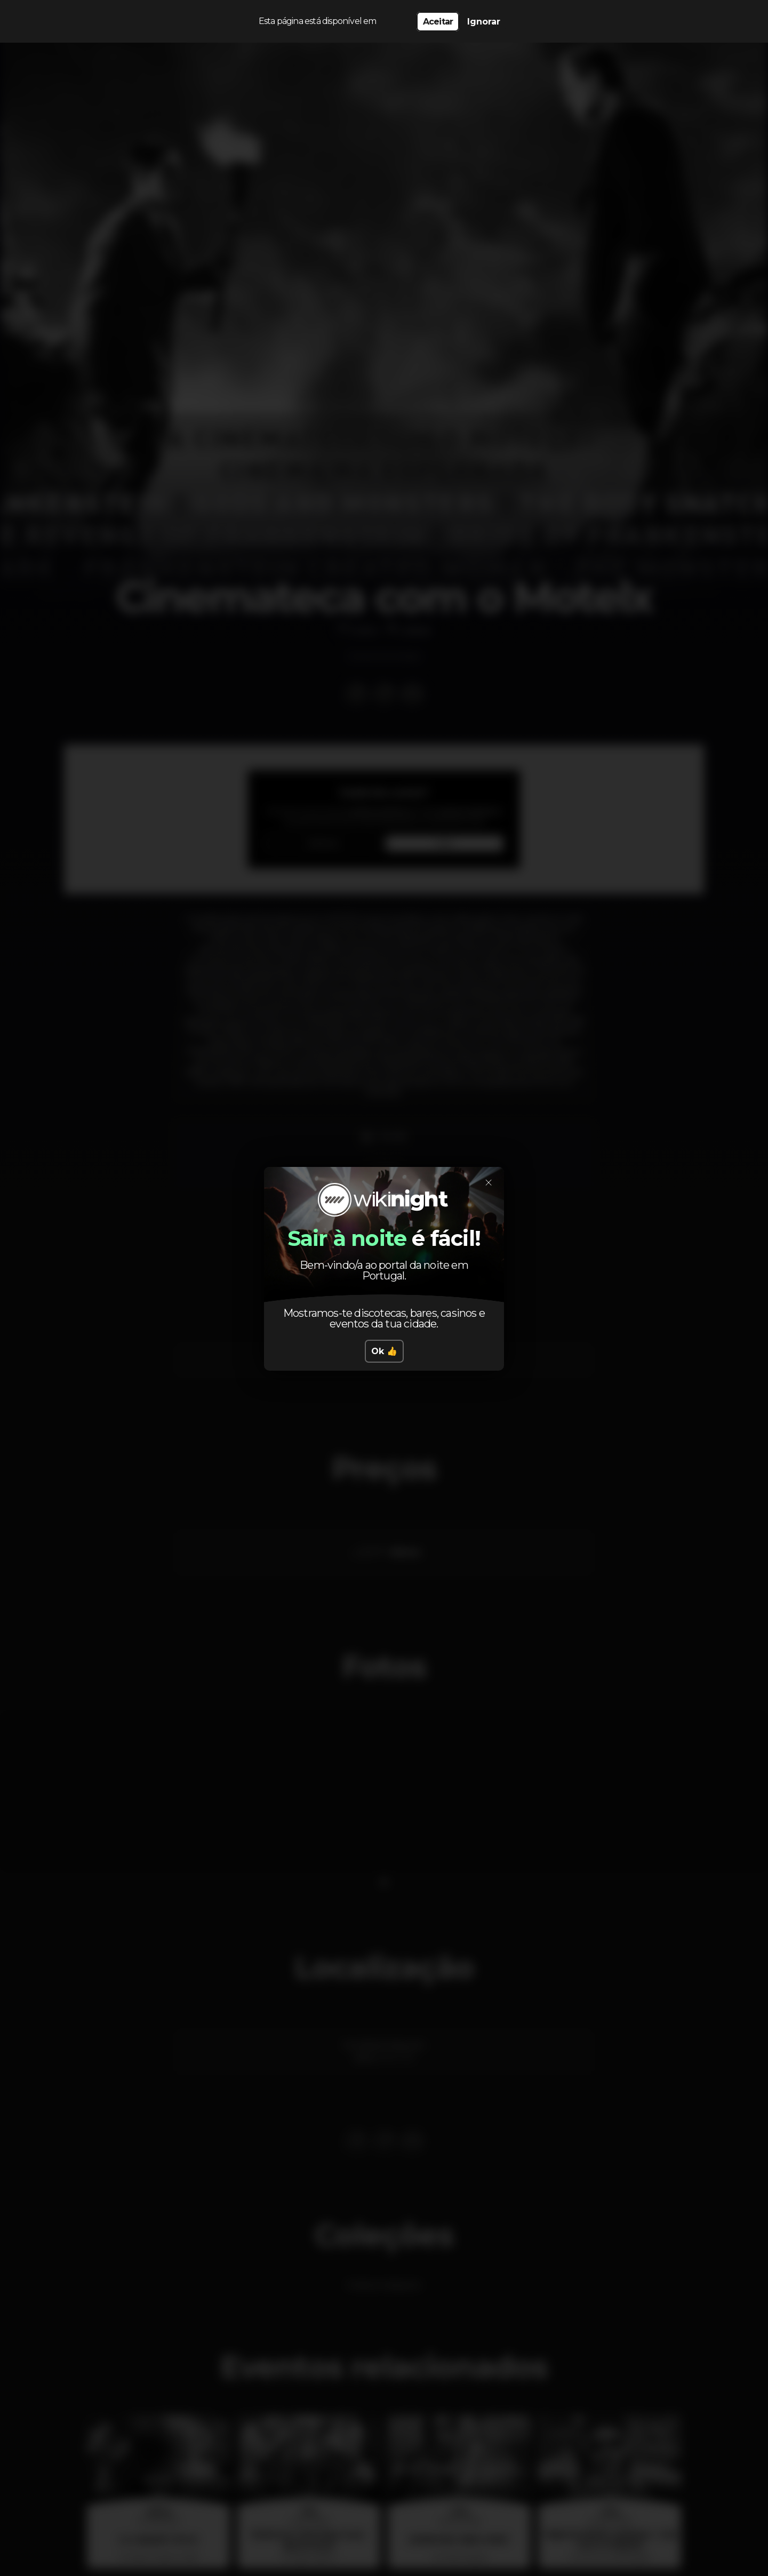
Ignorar (483, 22)
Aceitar (438, 22)
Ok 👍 (384, 1351)
